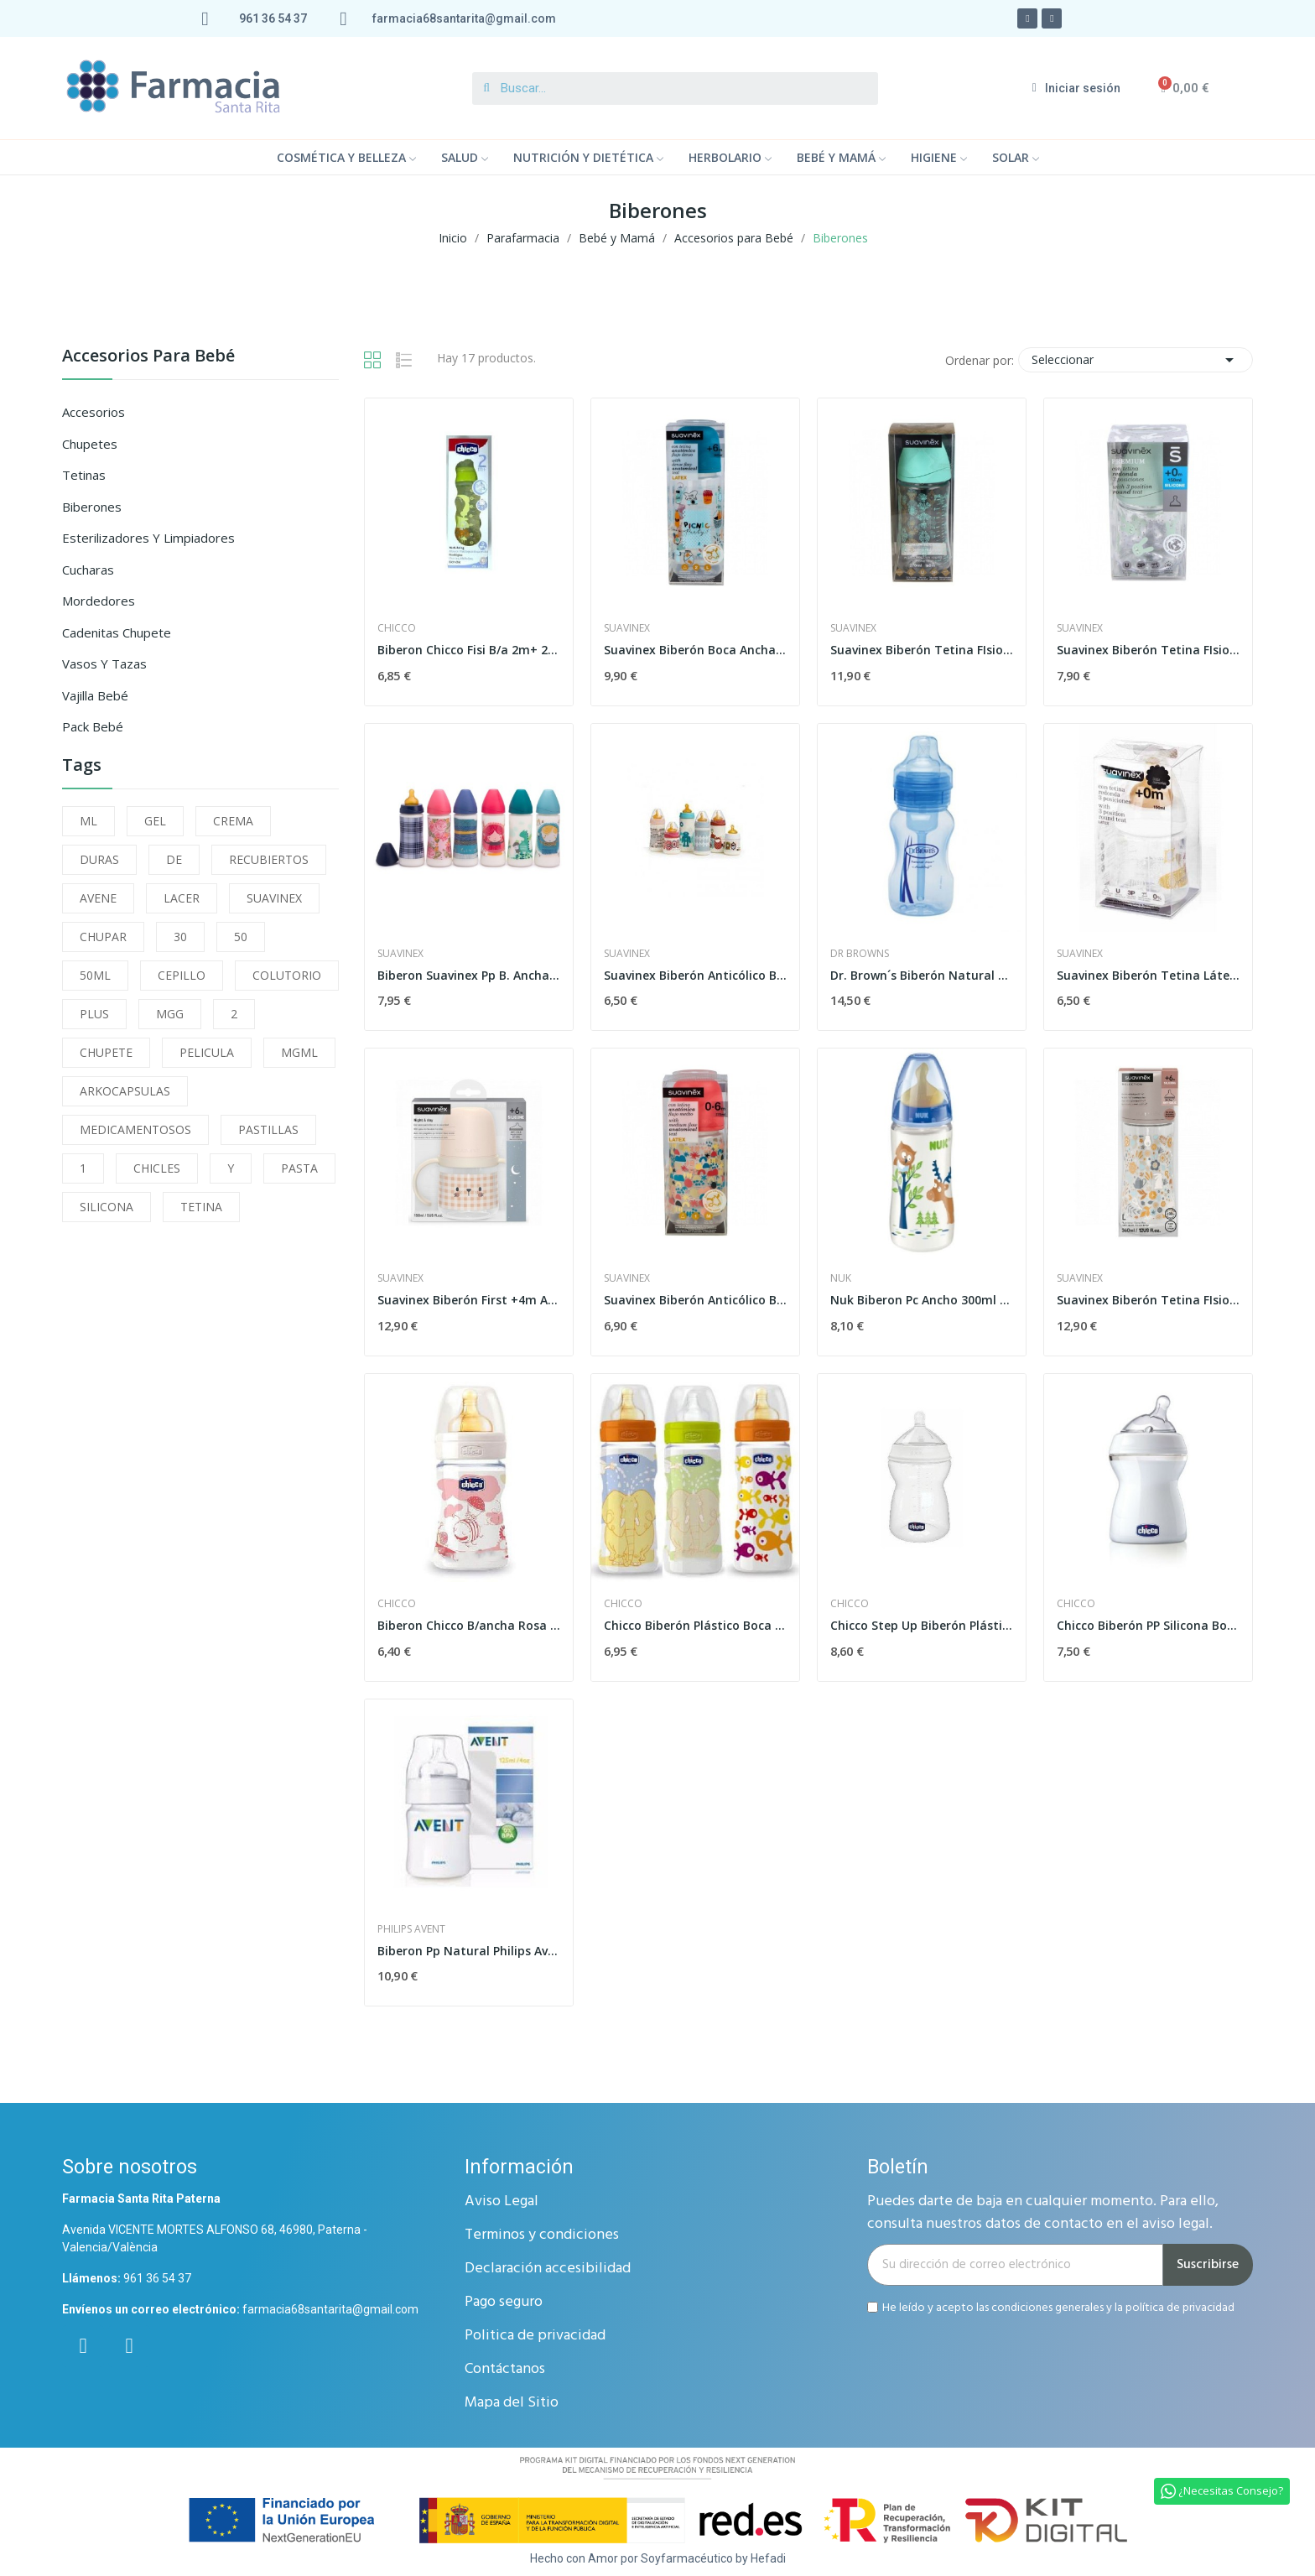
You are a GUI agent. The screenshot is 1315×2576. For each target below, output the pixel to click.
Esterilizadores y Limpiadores (148, 537)
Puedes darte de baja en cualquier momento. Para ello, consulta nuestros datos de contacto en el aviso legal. (1043, 2212)
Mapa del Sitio (512, 2402)
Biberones (92, 506)
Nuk (840, 1278)
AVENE (98, 898)
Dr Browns (859, 954)
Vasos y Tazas (104, 663)
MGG (170, 1014)
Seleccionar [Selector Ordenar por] (1136, 360)
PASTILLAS (268, 1129)
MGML (299, 1052)
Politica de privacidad (535, 2335)
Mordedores (98, 600)
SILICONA (106, 1207)
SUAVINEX (274, 898)
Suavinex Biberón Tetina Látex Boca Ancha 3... (1148, 975)
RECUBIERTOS (269, 859)
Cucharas (88, 569)
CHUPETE (106, 1052)
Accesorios (93, 411)
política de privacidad (1179, 2307)
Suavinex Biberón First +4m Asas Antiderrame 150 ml (468, 1300)
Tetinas (84, 474)
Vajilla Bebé (95, 695)
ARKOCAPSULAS (125, 1091)
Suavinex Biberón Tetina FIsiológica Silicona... (921, 650)
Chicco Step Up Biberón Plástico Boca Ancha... (921, 1625)
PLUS (94, 1014)
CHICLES (156, 1168)
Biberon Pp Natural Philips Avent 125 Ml (468, 1951)
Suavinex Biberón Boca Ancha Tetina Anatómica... (695, 650)
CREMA (233, 821)
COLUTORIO (286, 975)
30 (180, 937)
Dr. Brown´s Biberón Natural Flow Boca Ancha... (921, 975)
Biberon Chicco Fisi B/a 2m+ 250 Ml (468, 650)
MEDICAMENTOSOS (135, 1129)
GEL (155, 821)
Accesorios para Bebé (148, 357)
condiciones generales (1047, 2307)
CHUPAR (103, 937)
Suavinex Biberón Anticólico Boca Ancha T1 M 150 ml (695, 975)
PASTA (299, 1168)
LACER (182, 898)
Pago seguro (504, 2302)
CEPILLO (181, 975)
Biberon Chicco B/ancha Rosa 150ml (468, 1625)
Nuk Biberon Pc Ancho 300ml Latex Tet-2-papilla (921, 1300)
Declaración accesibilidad (548, 2268)
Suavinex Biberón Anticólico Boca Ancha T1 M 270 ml (695, 1300)
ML (88, 821)
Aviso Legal (501, 2201)
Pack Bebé (92, 726)
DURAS (99, 859)
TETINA (201, 1207)
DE (174, 859)
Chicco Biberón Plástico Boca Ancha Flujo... (695, 1625)
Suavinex (627, 628)
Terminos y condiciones (542, 2235)
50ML (95, 975)
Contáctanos (505, 2369)
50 (240, 937)
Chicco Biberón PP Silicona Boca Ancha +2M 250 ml (1148, 1625)
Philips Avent (411, 1929)
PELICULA (206, 1052)
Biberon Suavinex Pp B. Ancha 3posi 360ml (468, 975)
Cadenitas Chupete (116, 632)
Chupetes (89, 443)
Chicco (396, 628)
